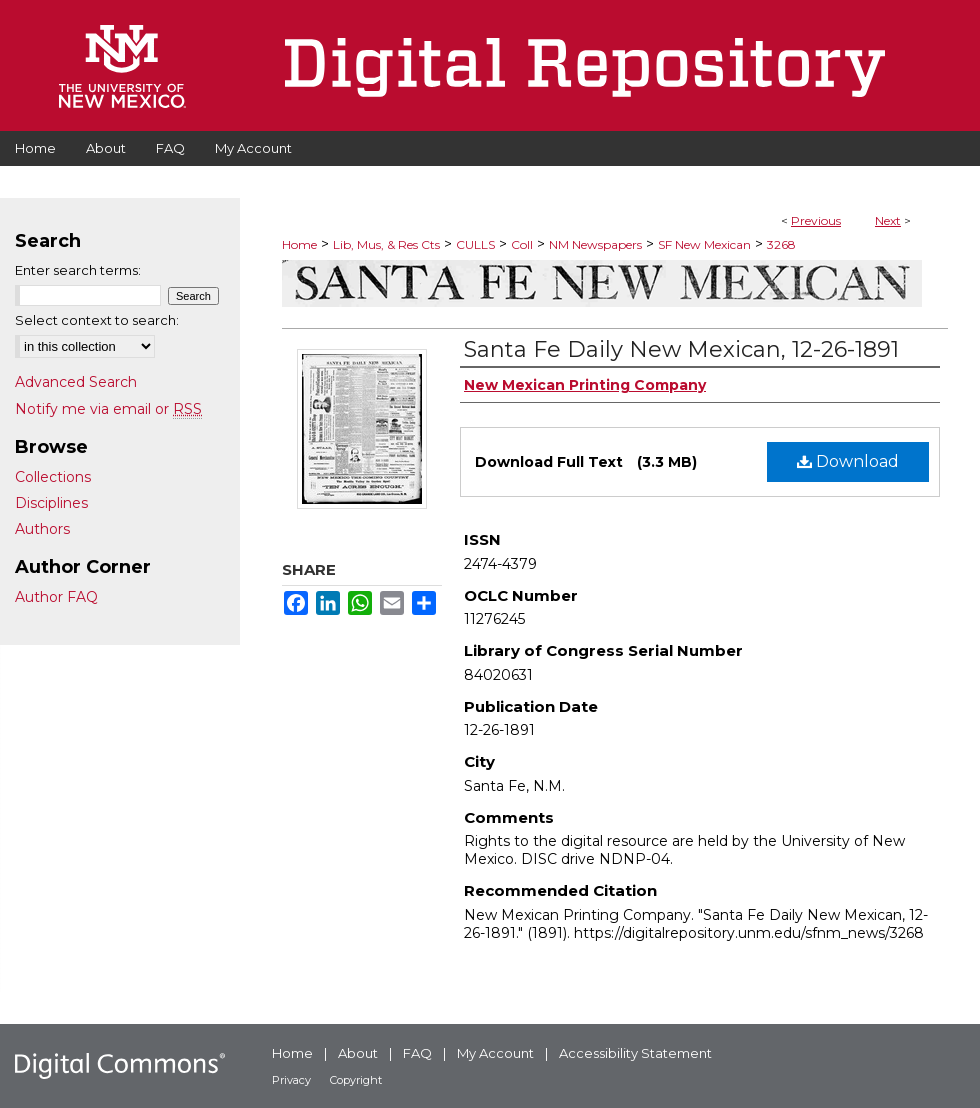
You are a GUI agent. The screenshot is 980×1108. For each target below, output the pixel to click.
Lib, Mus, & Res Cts (386, 244)
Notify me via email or (108, 409)
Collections (53, 477)
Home (299, 244)
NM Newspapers (595, 244)
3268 (781, 244)
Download (848, 461)
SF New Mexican (704, 244)
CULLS (475, 244)
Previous (816, 220)
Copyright (356, 1080)
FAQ (417, 1053)
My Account (495, 1053)
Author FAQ (56, 597)
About (358, 1053)
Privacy (291, 1080)
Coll (522, 244)
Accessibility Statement (635, 1053)
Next (888, 220)
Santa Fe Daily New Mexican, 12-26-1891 (681, 349)
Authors (42, 529)
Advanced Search (76, 382)
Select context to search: (97, 320)
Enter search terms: (78, 270)
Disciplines (51, 503)
